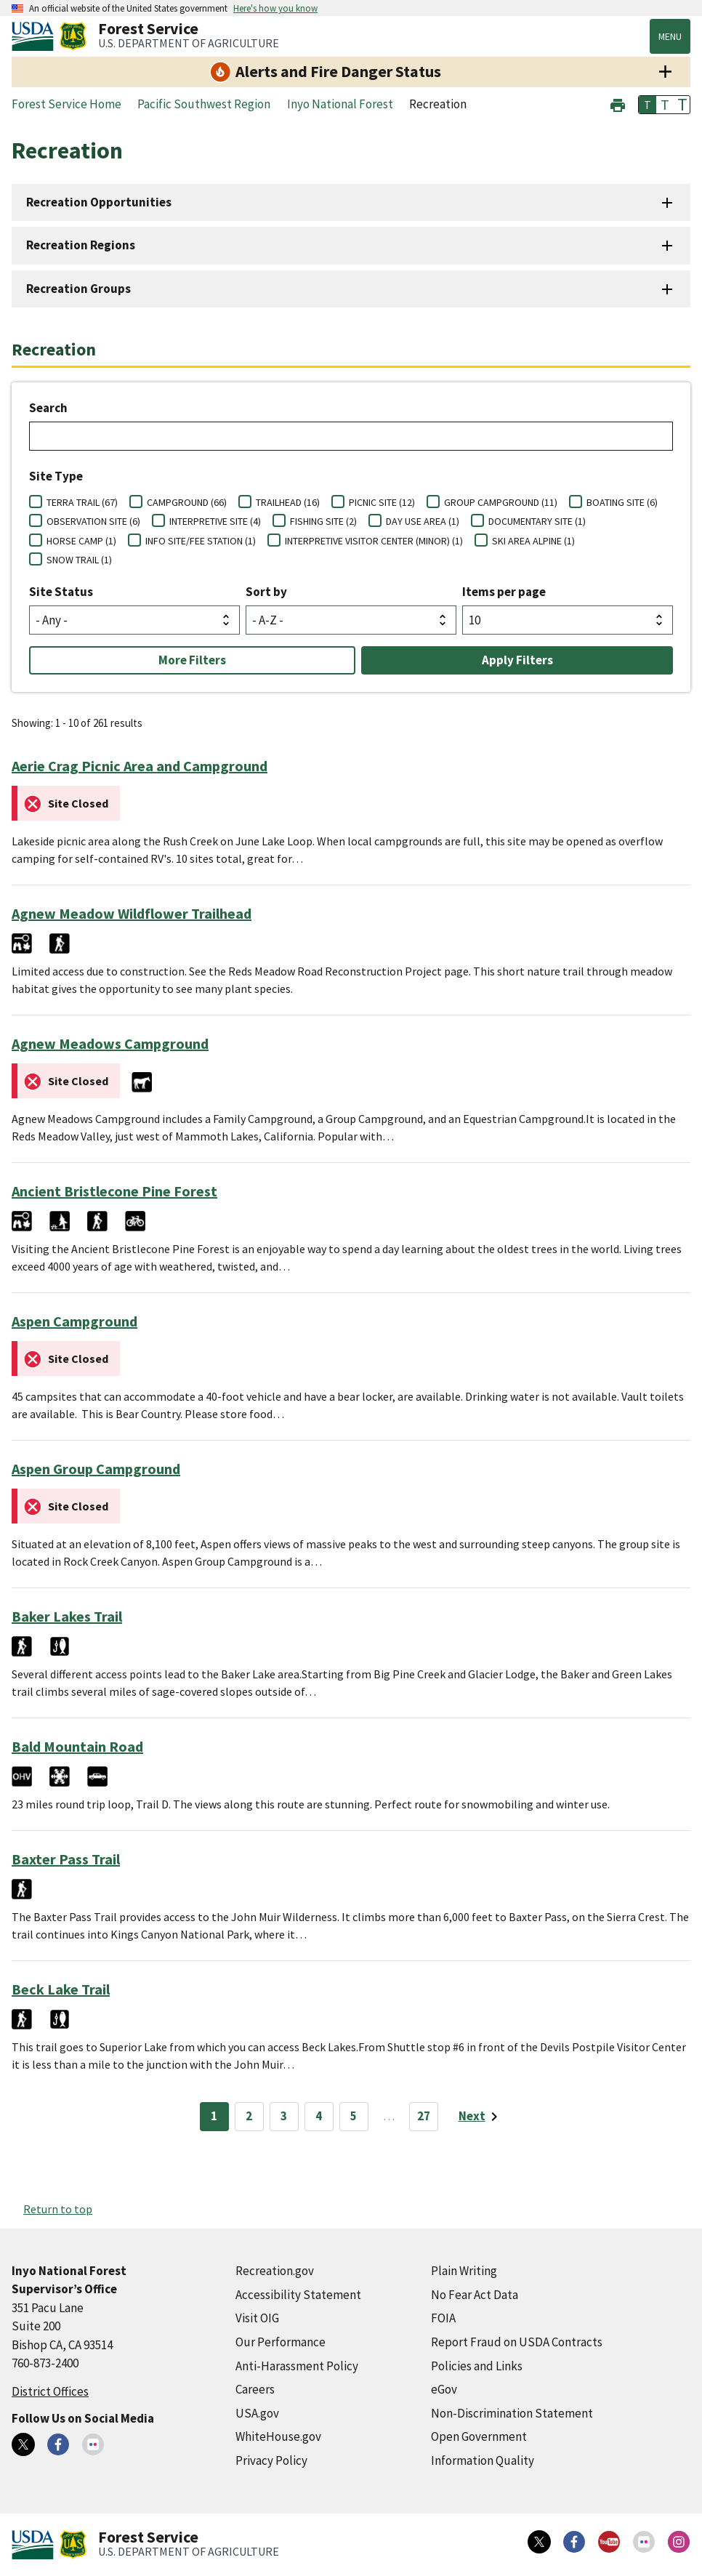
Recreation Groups (78, 289)
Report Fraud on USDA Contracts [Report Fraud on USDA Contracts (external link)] (516, 2342)
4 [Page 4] (318, 2116)
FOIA (443, 2318)
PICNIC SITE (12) (382, 502)
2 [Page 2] (249, 2116)
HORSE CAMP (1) (81, 540)
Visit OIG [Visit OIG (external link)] (257, 2318)
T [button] (647, 104)
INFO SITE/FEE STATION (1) (200, 540)
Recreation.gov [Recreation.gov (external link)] (274, 2271)
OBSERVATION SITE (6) (93, 521)
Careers (255, 2389)
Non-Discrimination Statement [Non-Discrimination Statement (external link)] (512, 2413)
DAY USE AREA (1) (422, 521)
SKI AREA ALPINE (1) (533, 540)
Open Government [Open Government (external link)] (479, 2436)
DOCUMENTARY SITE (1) (537, 521)
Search (48, 408)
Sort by (266, 592)
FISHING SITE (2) (323, 521)
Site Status (61, 592)
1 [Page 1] (214, 2116)
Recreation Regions (80, 245)
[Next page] (481, 2116)
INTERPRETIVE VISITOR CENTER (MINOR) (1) (374, 540)
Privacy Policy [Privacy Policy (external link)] (271, 2460)
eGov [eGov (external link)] (444, 2389)
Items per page (504, 592)
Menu (670, 36)
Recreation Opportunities (99, 202)
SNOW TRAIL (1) (79, 559)
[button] (617, 103)
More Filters (192, 660)
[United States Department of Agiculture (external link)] (36, 36)
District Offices (50, 2391)
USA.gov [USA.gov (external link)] (257, 2413)
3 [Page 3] (284, 2116)
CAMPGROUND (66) (187, 502)
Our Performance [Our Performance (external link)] (280, 2342)
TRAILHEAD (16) (288, 502)
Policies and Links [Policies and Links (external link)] (477, 2366)
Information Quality (482, 2460)
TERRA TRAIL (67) (82, 502)
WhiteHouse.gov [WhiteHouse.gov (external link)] (278, 2436)
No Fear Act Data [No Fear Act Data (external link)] (474, 2295)
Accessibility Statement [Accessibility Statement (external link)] (298, 2295)
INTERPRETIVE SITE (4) (215, 521)
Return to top (57, 2209)
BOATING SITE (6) (622, 502)
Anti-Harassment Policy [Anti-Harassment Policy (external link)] (296, 2366)
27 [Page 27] (423, 2116)
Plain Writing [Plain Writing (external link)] (464, 2271)
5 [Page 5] (353, 2116)
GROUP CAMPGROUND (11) (500, 502)
